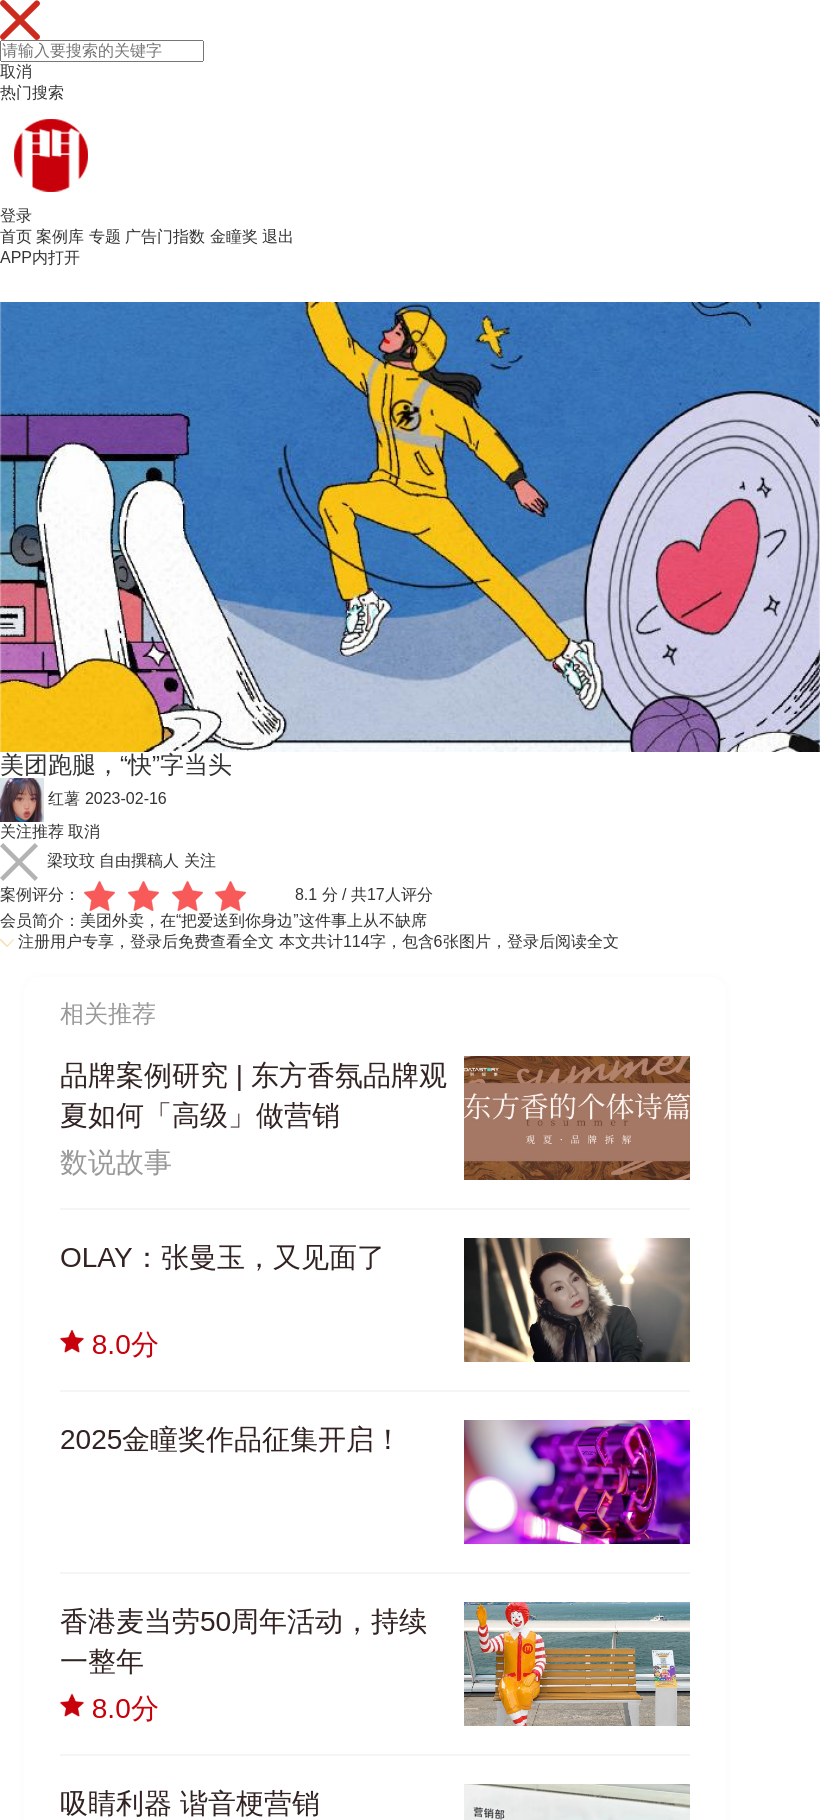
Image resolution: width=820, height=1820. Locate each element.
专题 (105, 236)
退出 (278, 236)
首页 (16, 236)
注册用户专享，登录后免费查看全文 (146, 941)
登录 (16, 215)
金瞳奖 (234, 236)
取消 (16, 71)
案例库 (60, 236)
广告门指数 (165, 236)
